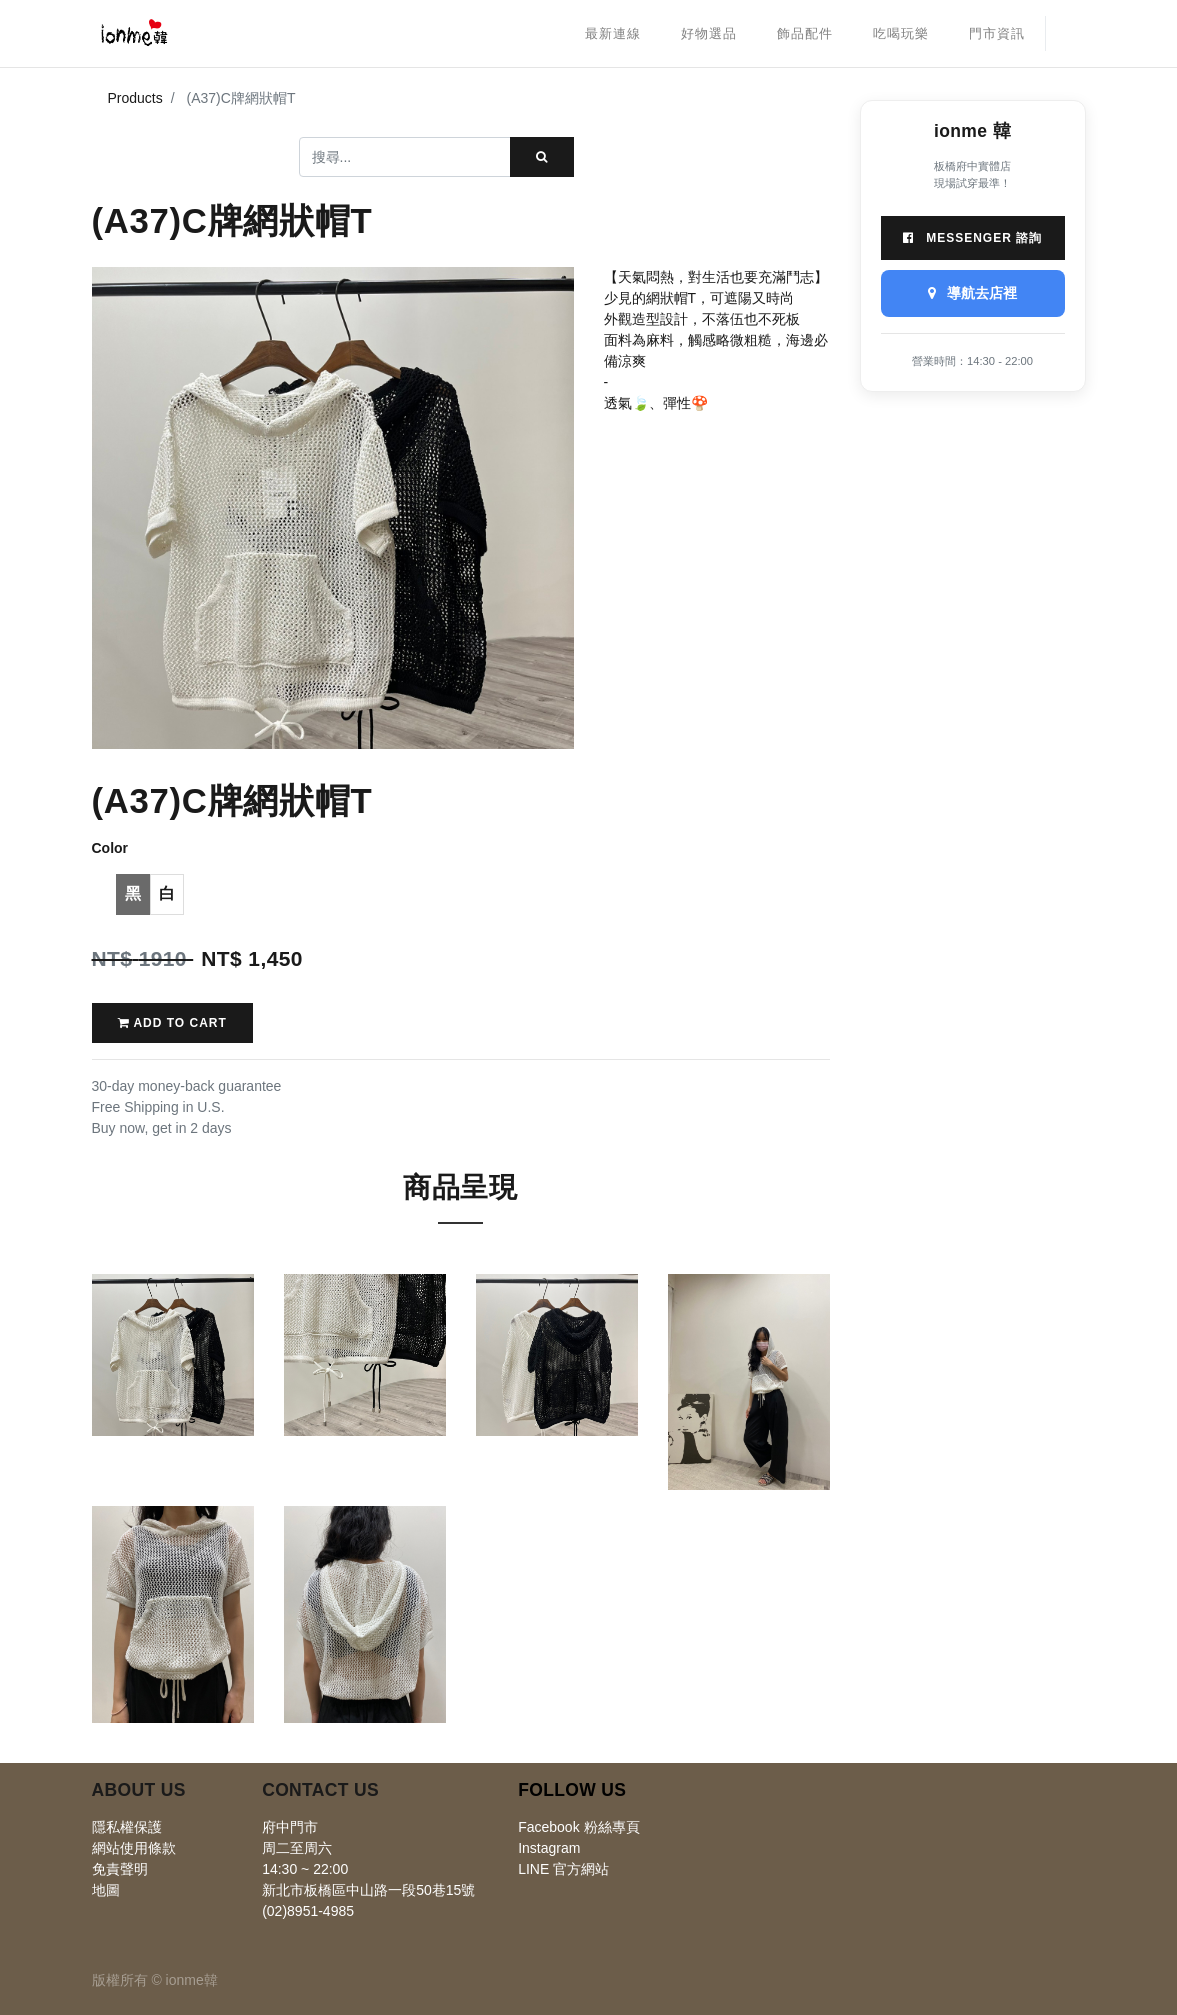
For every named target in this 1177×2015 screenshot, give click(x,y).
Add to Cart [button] (172, 1023)
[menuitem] (613, 34)
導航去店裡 (973, 293)
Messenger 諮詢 (972, 238)
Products (135, 98)
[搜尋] (542, 157)
